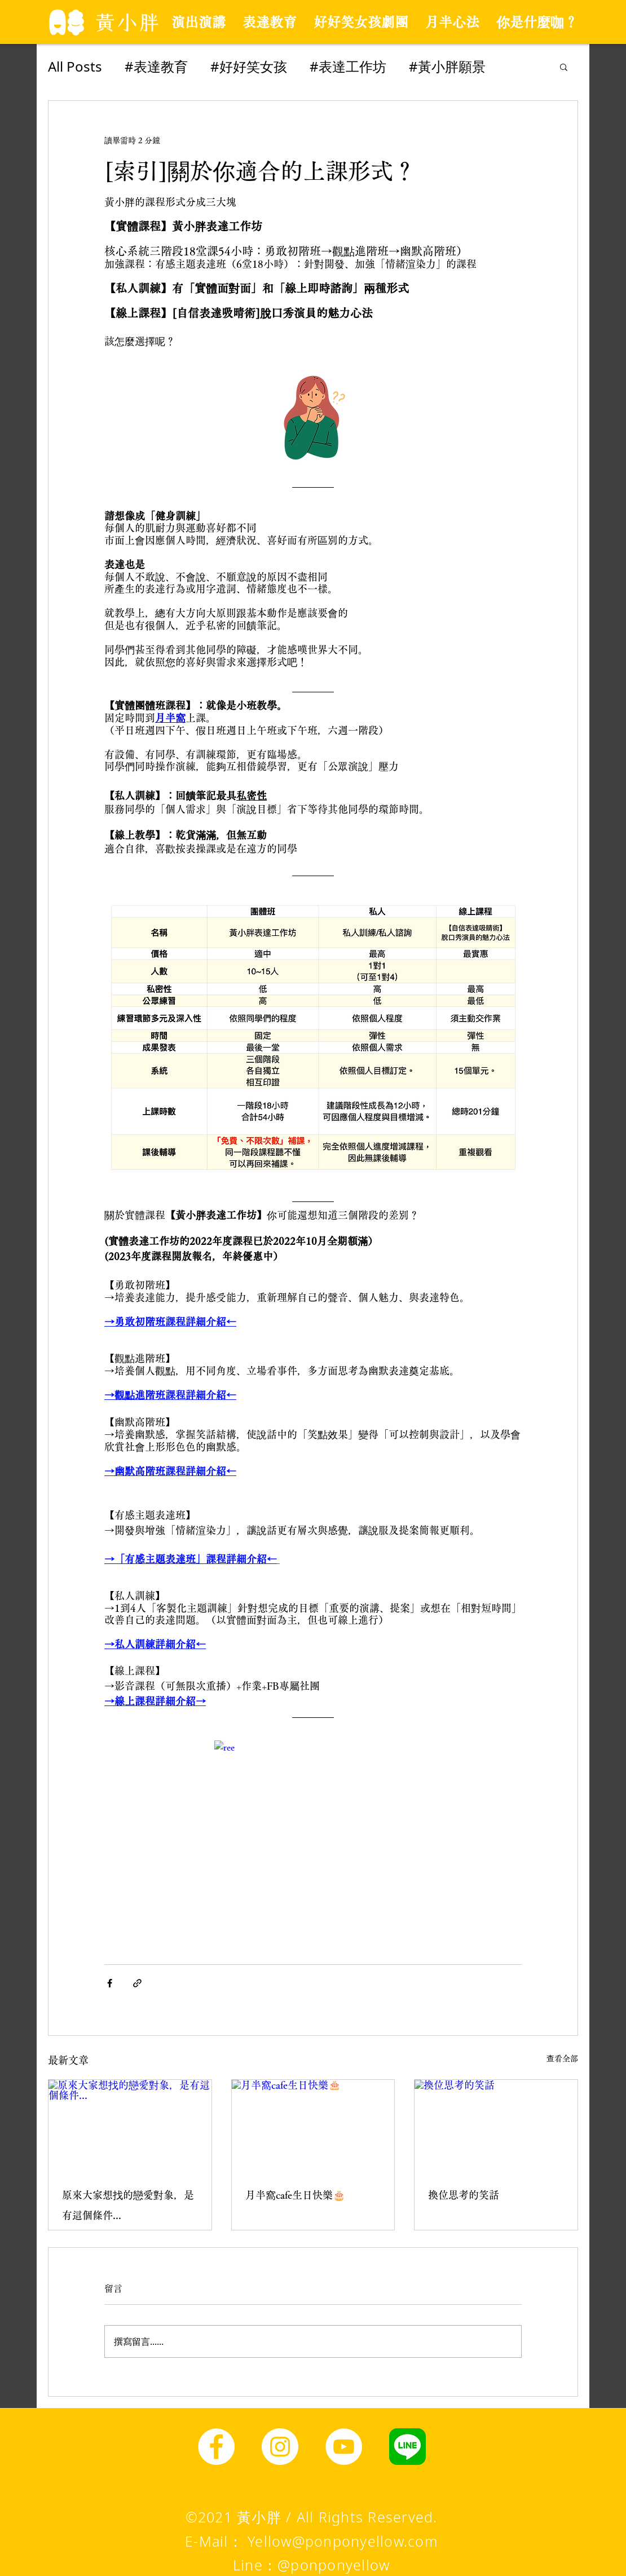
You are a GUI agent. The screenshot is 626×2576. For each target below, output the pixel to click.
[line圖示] (407, 2446)
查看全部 (562, 2058)
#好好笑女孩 (248, 66)
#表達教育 (156, 66)
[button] (563, 66)
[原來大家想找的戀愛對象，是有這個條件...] (130, 2125)
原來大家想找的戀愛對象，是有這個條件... (128, 2205)
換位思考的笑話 (463, 2195)
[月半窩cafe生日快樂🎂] (313, 2125)
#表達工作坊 (348, 66)
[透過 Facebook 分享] (109, 1983)
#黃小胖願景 (447, 66)
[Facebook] (216, 2446)
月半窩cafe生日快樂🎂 (295, 2195)
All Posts (75, 66)
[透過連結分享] (137, 1983)
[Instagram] (280, 2446)
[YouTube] (343, 2446)
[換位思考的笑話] (496, 2125)
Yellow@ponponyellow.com (343, 2541)
